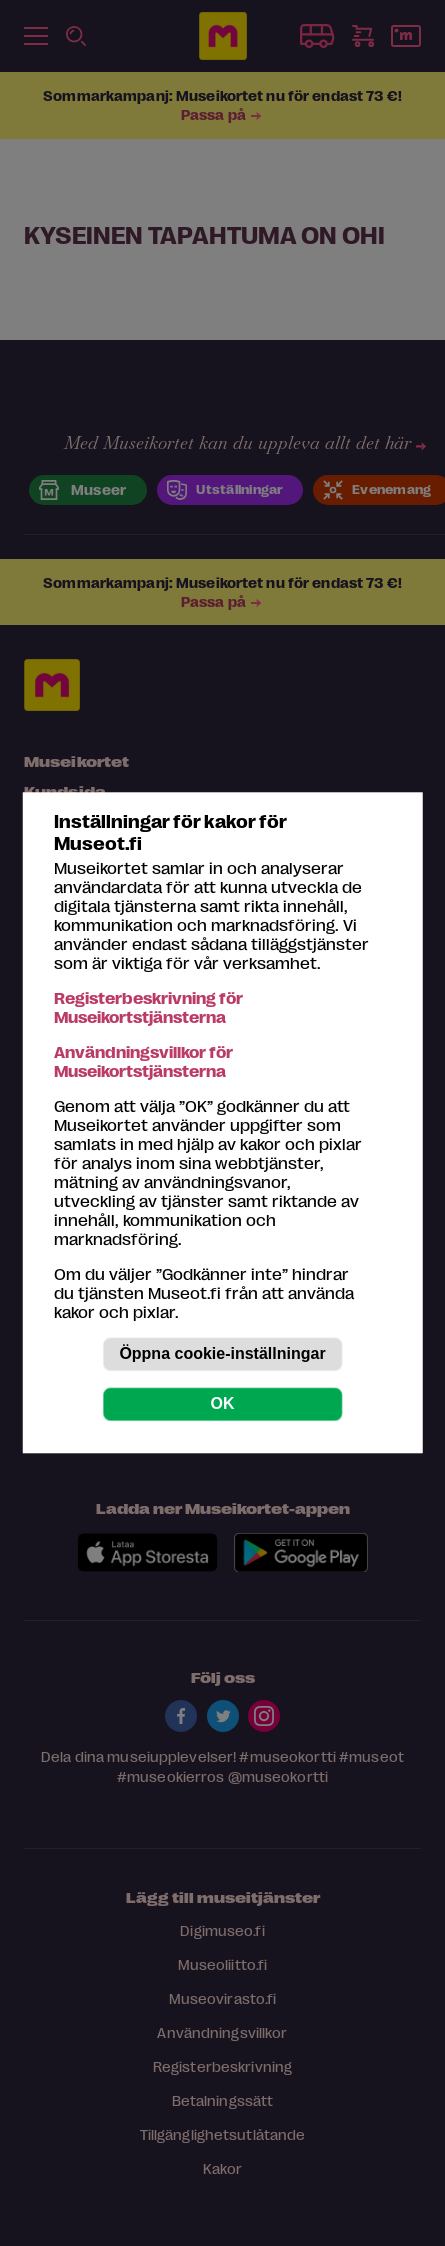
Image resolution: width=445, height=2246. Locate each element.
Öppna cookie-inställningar (222, 1354)
